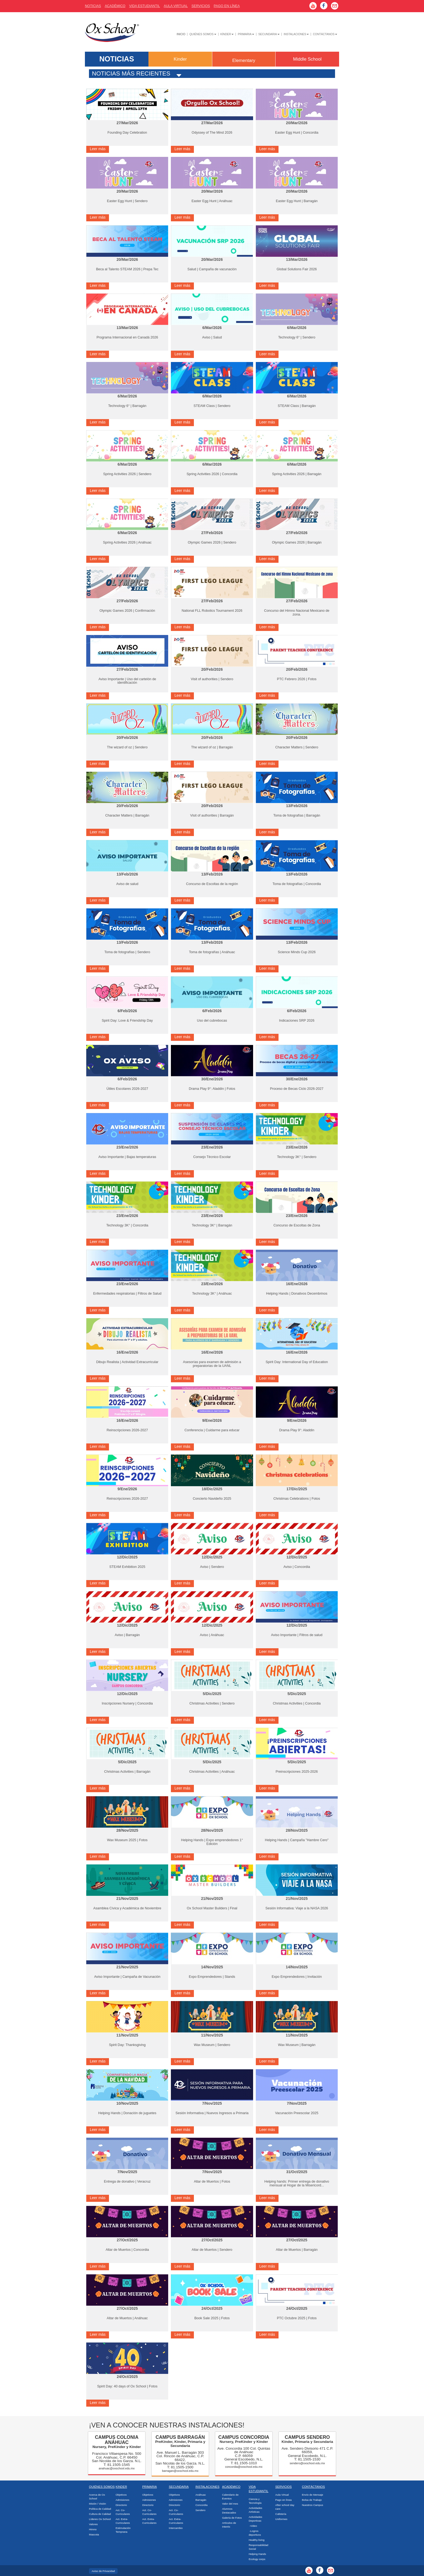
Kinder (180, 59)
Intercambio (176, 2527)
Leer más (97, 149)
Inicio (181, 34)
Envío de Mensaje (312, 2494)
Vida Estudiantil (144, 6)
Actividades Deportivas (255, 2518)
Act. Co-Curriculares (122, 2512)
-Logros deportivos (255, 2532)
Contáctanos (325, 34)
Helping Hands (257, 2553)
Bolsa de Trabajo (312, 2499)
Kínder (227, 34)
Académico (231, 2486)
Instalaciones (296, 34)
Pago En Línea (227, 6)
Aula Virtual (176, 6)
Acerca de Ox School (97, 2496)
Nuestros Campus (312, 2504)
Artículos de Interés (229, 2524)
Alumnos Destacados (229, 2510)
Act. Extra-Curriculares (122, 2521)
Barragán (201, 2499)
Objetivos (121, 2494)
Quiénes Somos (202, 34)
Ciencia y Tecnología (255, 2501)
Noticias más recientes (131, 73)
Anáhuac (201, 2494)
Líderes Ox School (100, 2519)
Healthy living (256, 2539)
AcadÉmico (115, 6)
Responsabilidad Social (258, 2547)
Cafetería (280, 2513)
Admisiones (122, 2499)
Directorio (121, 2504)
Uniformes (281, 2519)
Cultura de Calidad (100, 2513)
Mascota (94, 2534)
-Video (253, 2525)
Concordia (202, 2504)
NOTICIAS (116, 59)
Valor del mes (230, 2503)
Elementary (243, 60)
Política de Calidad (100, 2508)
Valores (93, 2524)
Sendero (201, 2510)
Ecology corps (257, 2559)
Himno (93, 2529)
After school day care (284, 2506)
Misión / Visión (97, 2503)
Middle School (307, 59)
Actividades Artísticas (255, 2509)
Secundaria (269, 34)
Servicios (200, 6)
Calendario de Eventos (230, 2496)
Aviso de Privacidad (103, 2571)
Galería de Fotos (232, 2517)
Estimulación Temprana (123, 2529)
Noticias (93, 6)
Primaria (246, 34)
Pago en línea (283, 2499)
